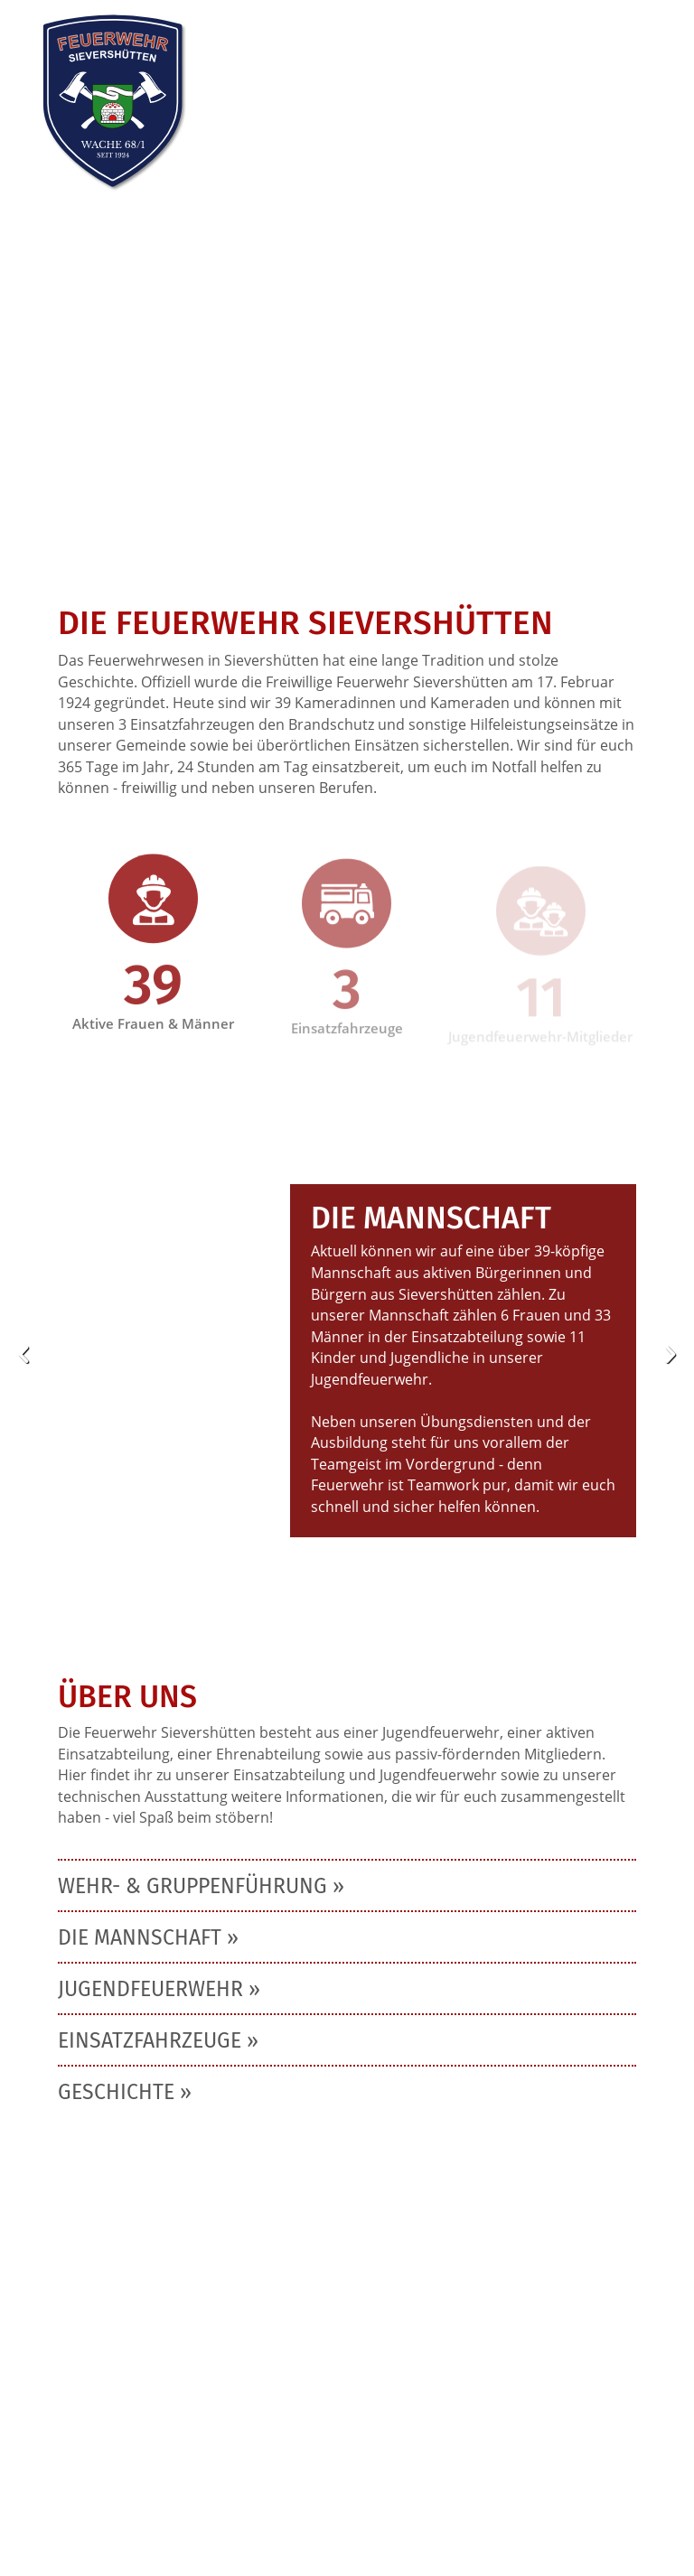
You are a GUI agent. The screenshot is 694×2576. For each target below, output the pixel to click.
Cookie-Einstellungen (131, 2497)
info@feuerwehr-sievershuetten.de (182, 2448)
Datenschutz (202, 2472)
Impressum (98, 2472)
